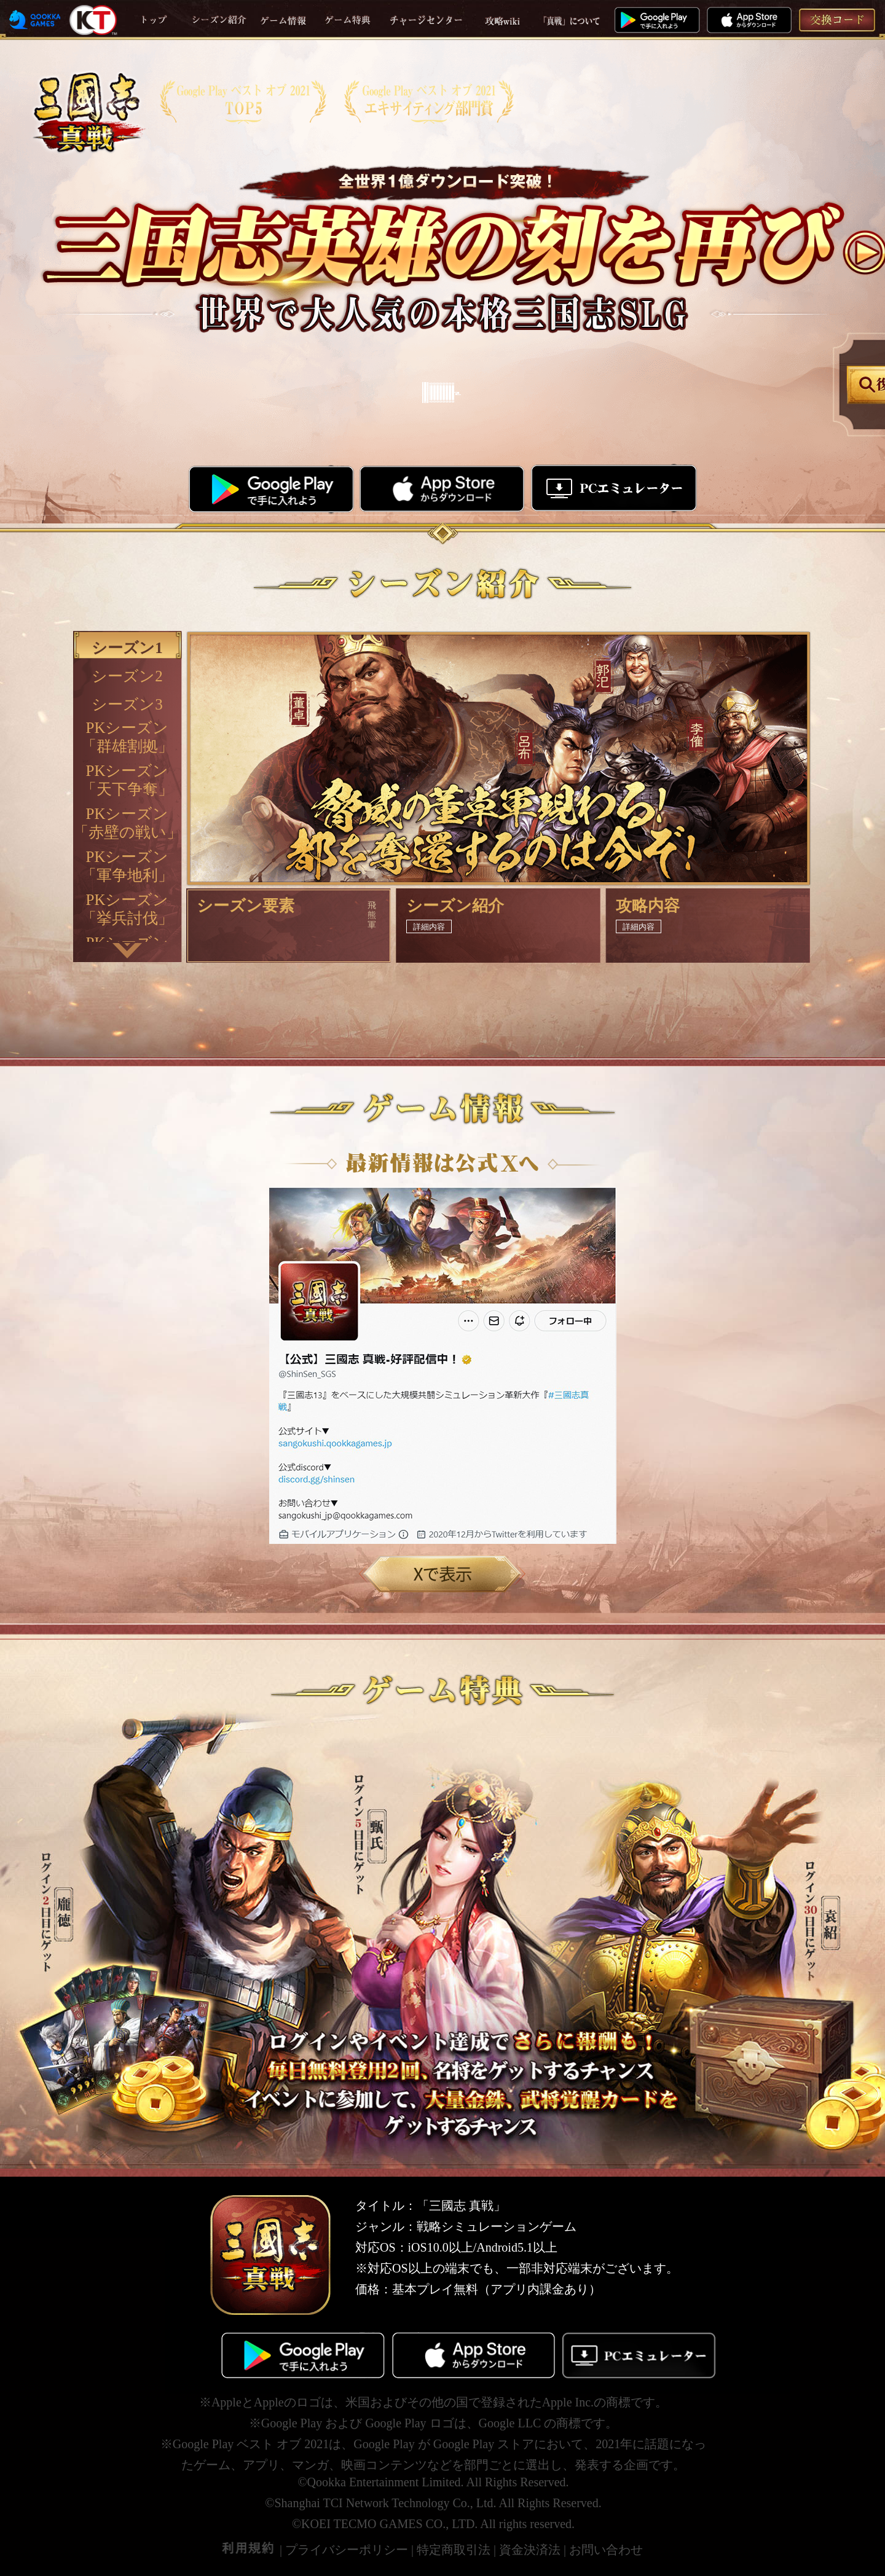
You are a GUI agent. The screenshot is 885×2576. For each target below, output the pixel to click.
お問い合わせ (606, 2549)
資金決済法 (529, 2549)
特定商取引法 (453, 2549)
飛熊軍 (372, 914)
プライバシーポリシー (346, 2549)
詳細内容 (429, 926)
